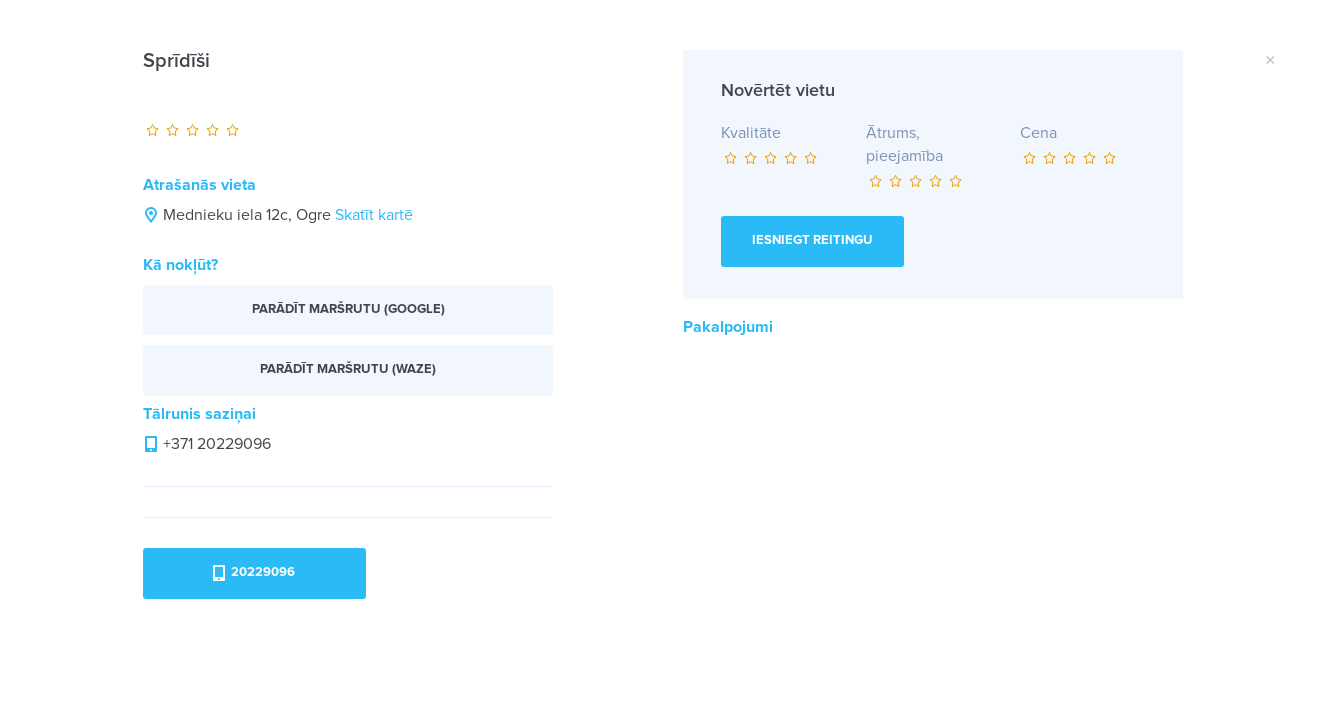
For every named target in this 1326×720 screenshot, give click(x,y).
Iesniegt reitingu (812, 240)
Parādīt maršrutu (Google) (348, 309)
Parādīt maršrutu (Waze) (348, 369)
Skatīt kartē (374, 215)
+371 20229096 (217, 444)
